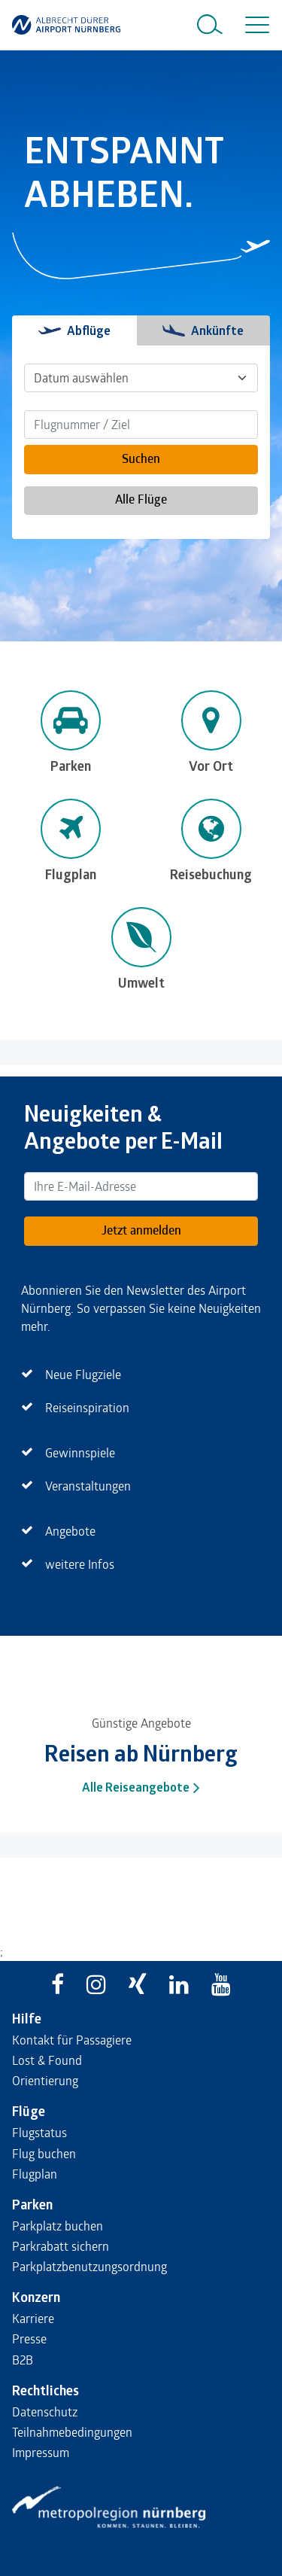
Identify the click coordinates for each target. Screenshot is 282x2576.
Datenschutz (44, 2411)
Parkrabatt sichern (60, 2246)
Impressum (40, 2452)
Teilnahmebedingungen (72, 2432)
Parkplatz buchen (57, 2225)
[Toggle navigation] (254, 25)
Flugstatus (39, 2132)
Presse (29, 2338)
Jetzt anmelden (141, 1230)
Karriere (33, 2318)
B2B (22, 2359)
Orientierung (45, 2080)
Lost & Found (47, 2060)
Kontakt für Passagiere (72, 2040)
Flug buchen (44, 2153)
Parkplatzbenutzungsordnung (89, 2266)
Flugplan (34, 2174)
